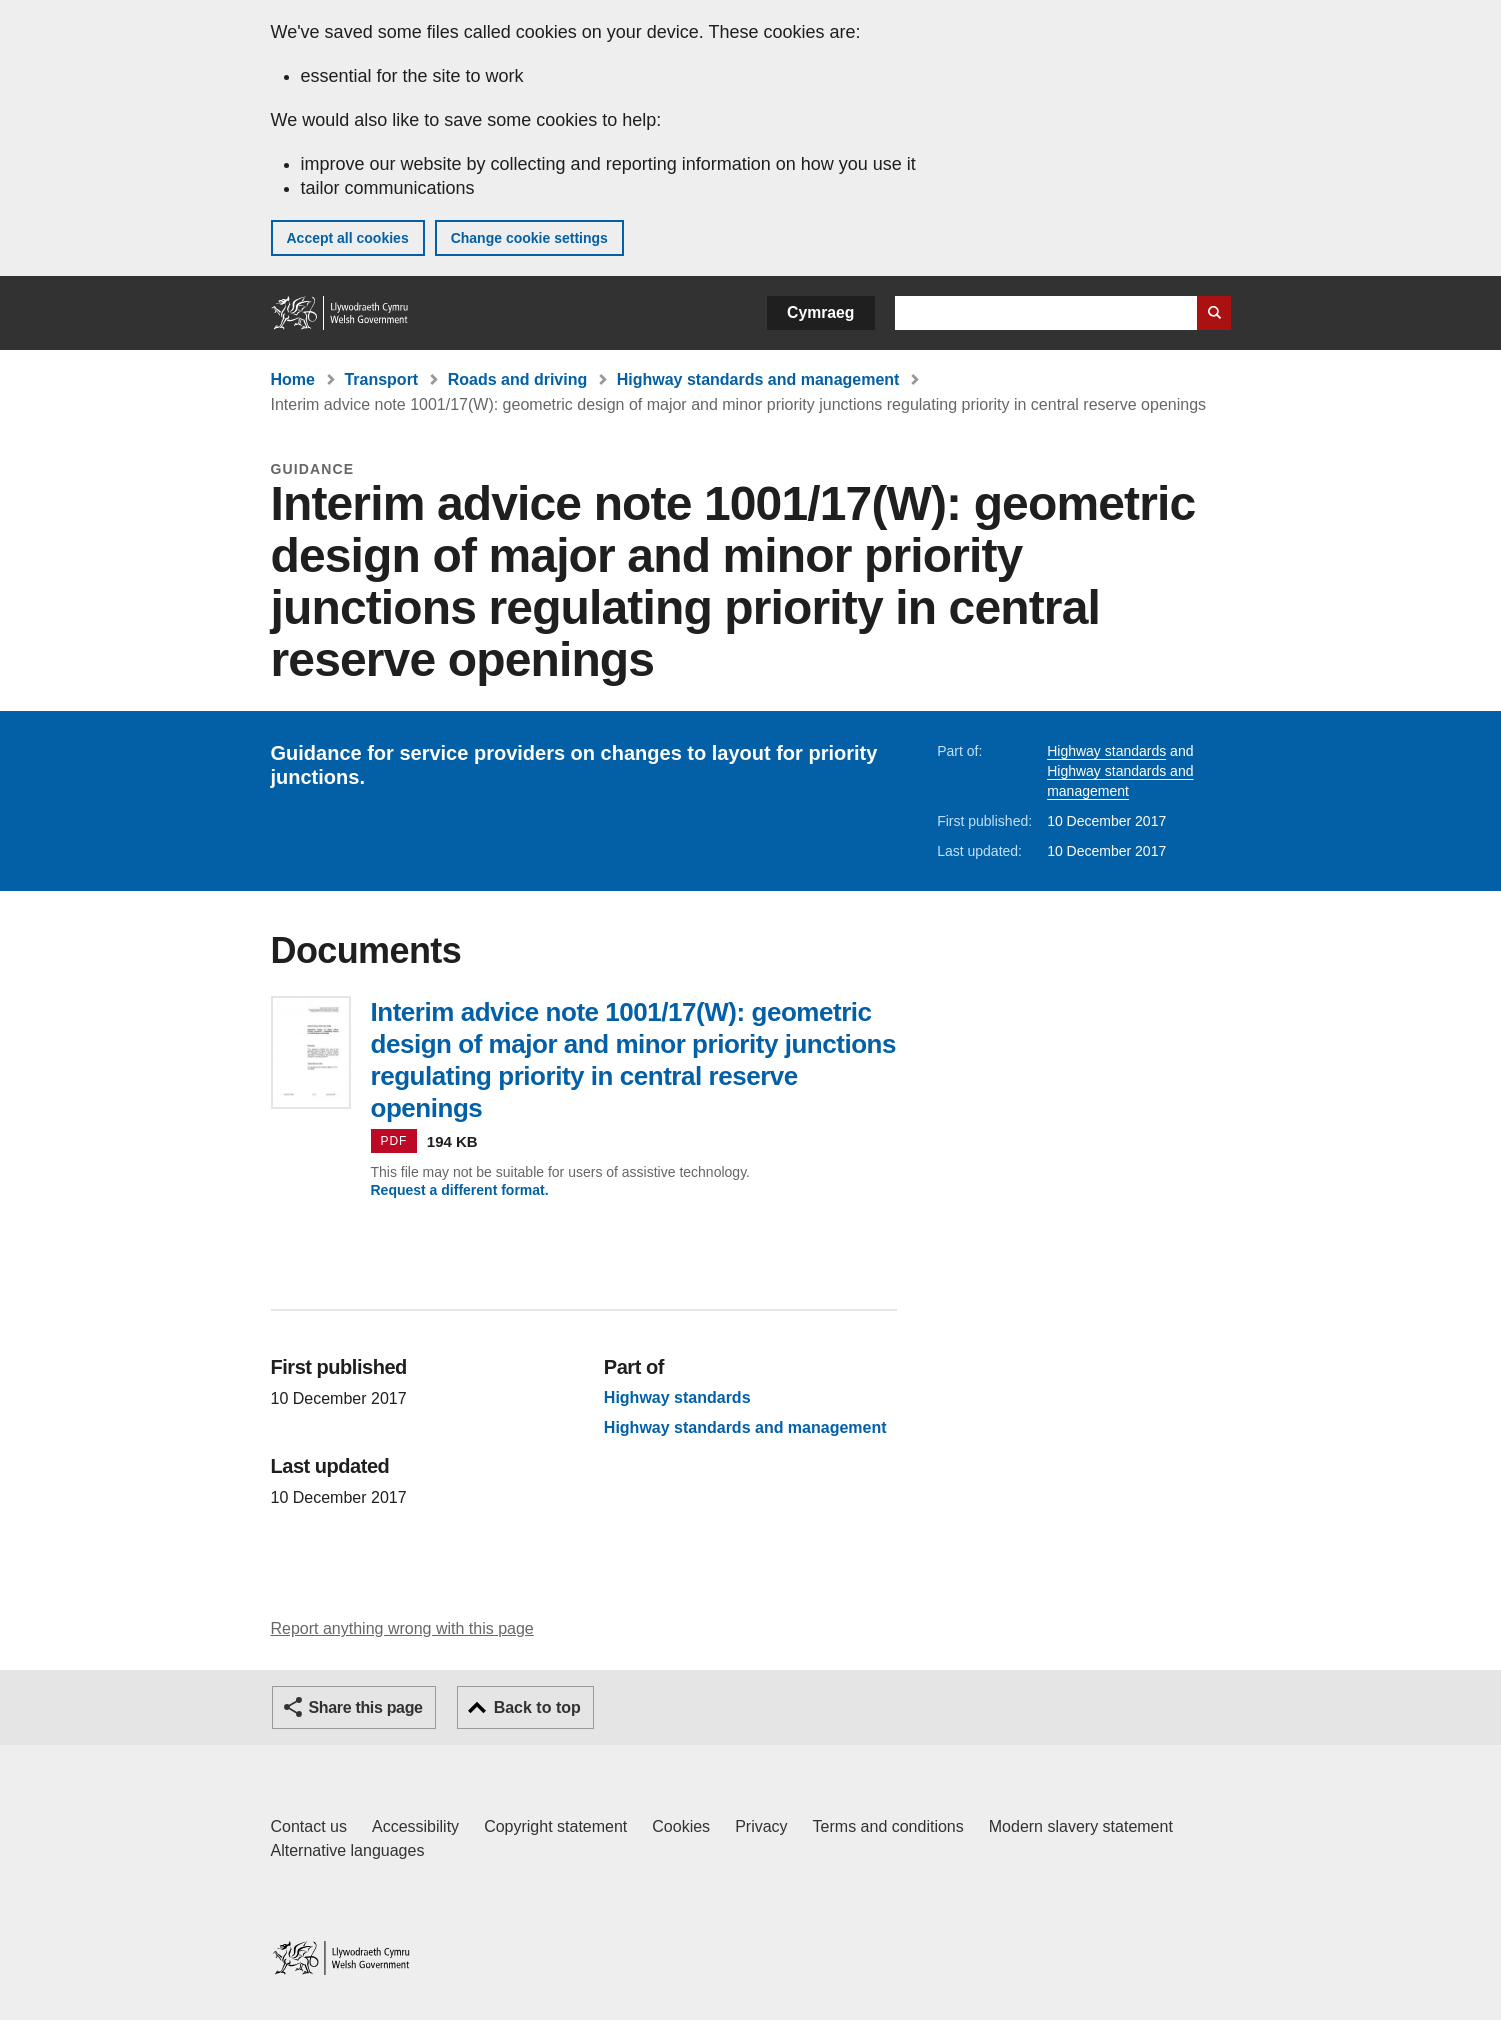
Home (293, 379)
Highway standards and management (758, 379)
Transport (381, 379)
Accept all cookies (348, 238)
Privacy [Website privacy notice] (761, 1826)
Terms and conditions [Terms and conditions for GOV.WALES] (888, 1826)
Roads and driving (518, 379)
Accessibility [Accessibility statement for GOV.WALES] (415, 1826)
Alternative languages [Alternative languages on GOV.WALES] (348, 1850)
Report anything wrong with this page (402, 1628)
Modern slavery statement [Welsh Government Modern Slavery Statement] (1081, 1826)
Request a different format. (460, 1190)
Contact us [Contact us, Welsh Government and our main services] (309, 1826)
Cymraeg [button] (820, 312)
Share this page (366, 1707)
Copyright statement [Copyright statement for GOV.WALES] (555, 1826)
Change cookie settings (529, 238)
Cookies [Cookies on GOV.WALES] (681, 1826)
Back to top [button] (537, 1707)
